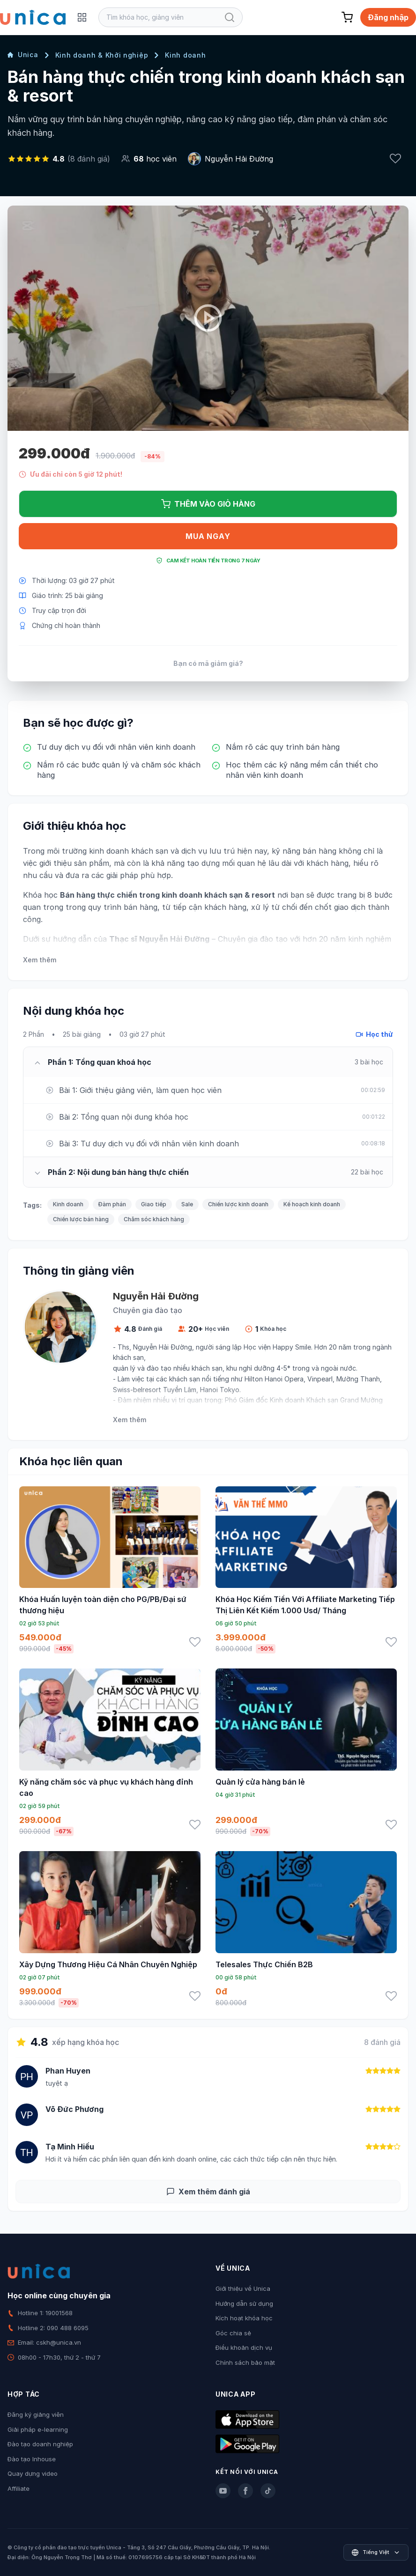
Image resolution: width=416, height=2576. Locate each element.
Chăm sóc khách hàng (154, 1219)
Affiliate (18, 2488)
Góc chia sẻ (233, 2333)
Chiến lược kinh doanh (238, 1204)
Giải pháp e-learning (37, 2429)
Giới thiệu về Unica (242, 2288)
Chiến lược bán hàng (81, 1219)
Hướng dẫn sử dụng (244, 2303)
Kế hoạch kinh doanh (311, 1204)
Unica (22, 55)
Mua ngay (208, 536)
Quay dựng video (32, 2473)
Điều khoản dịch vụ (243, 2347)
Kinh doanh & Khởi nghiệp (102, 55)
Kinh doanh (185, 55)
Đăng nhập (388, 17)
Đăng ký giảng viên (35, 2414)
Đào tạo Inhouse (31, 2459)
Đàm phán (112, 1204)
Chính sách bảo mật (245, 2362)
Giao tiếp (153, 1204)
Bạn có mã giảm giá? (208, 663)
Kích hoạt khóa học (244, 2318)
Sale (187, 1204)
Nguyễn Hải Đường (239, 158)
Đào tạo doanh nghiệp (40, 2444)
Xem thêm (39, 960)
